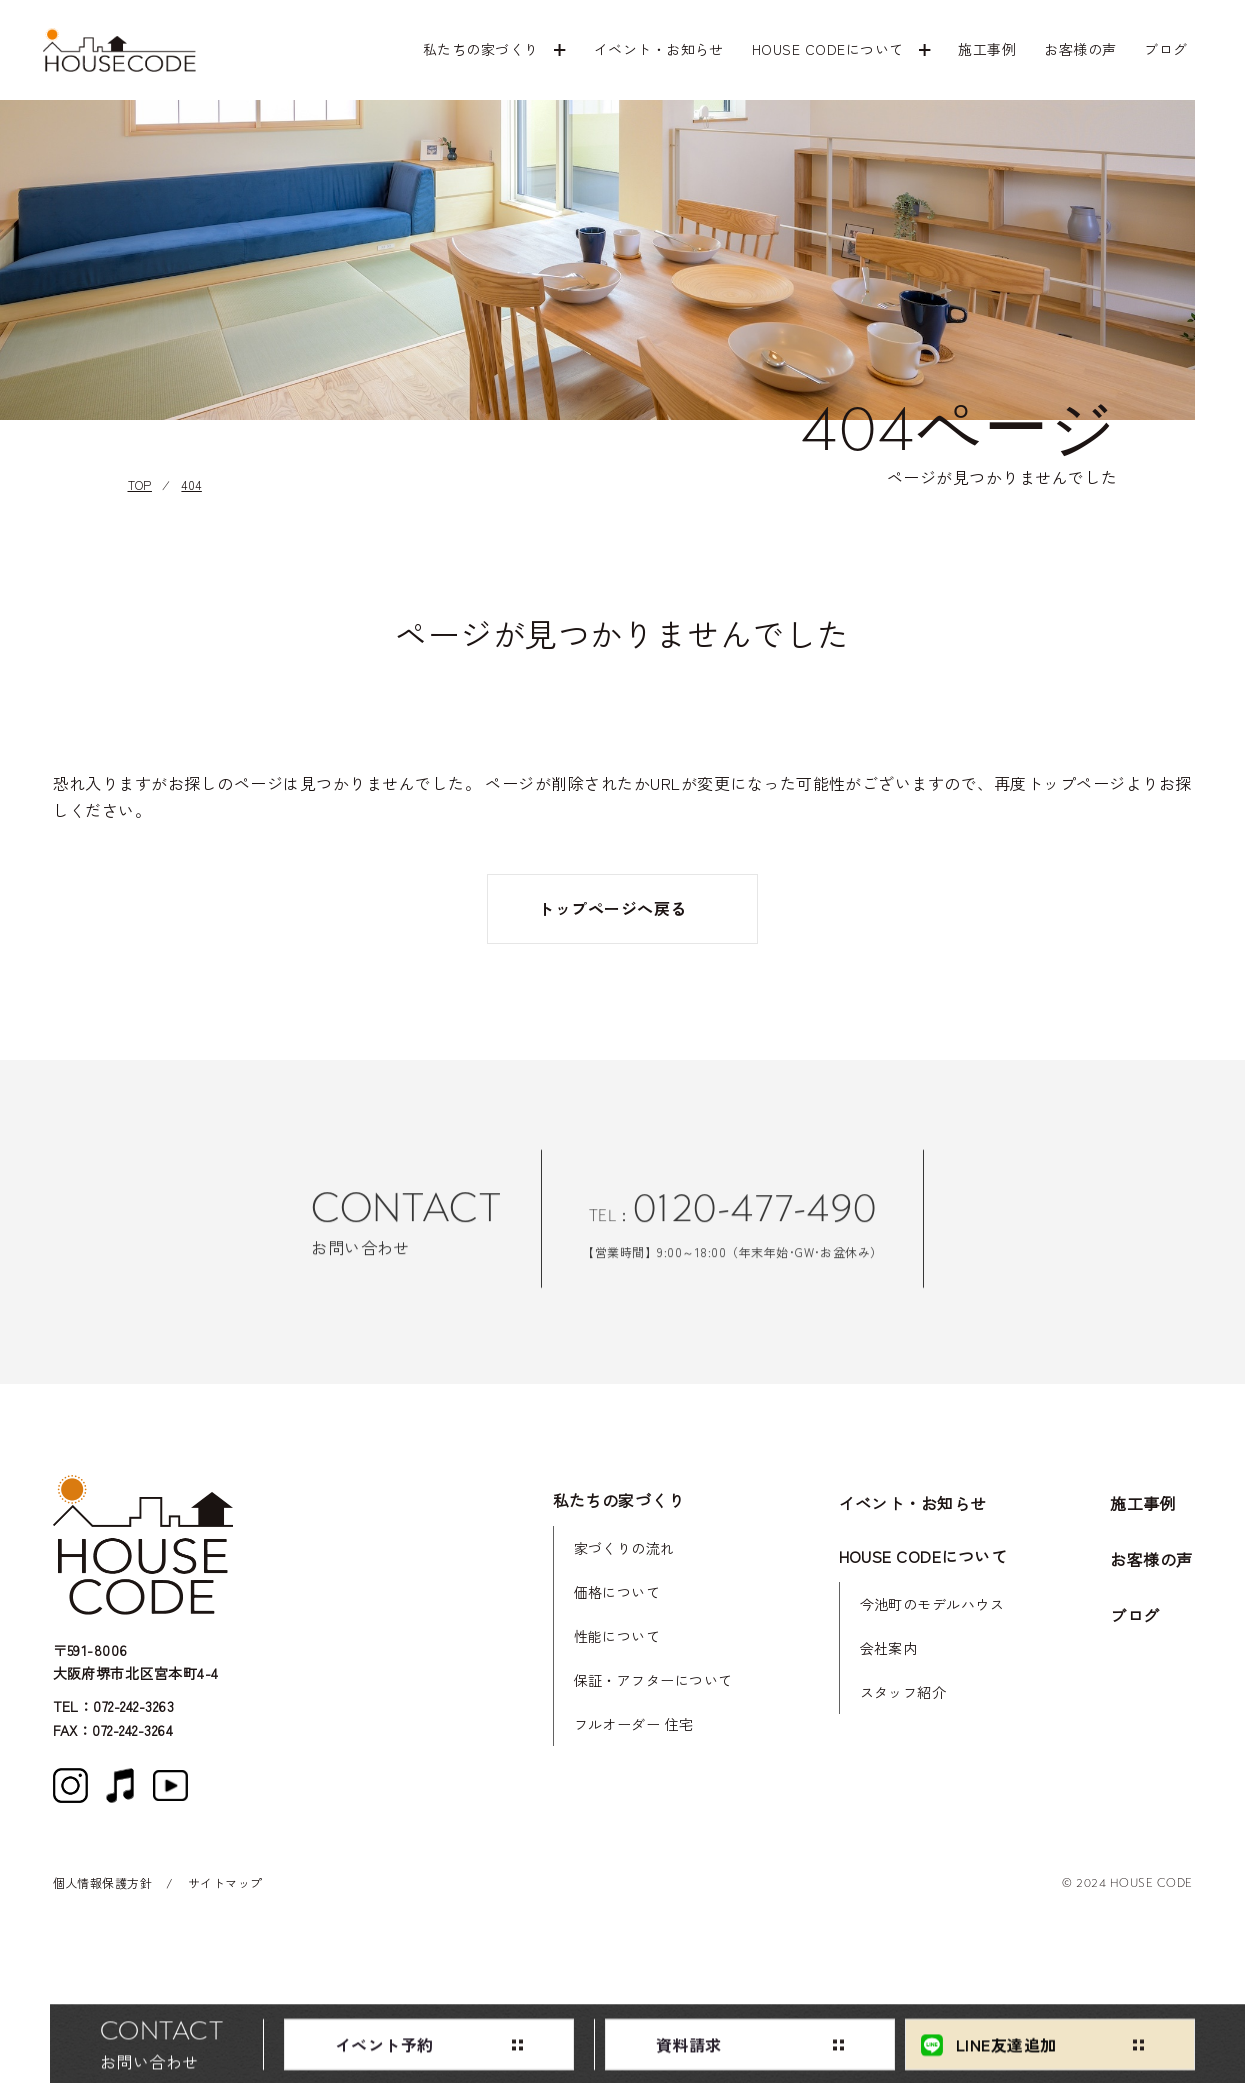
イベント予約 (384, 2049)
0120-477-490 (755, 1221)
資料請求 (689, 2049)
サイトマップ (225, 1882)
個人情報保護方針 (103, 1882)
